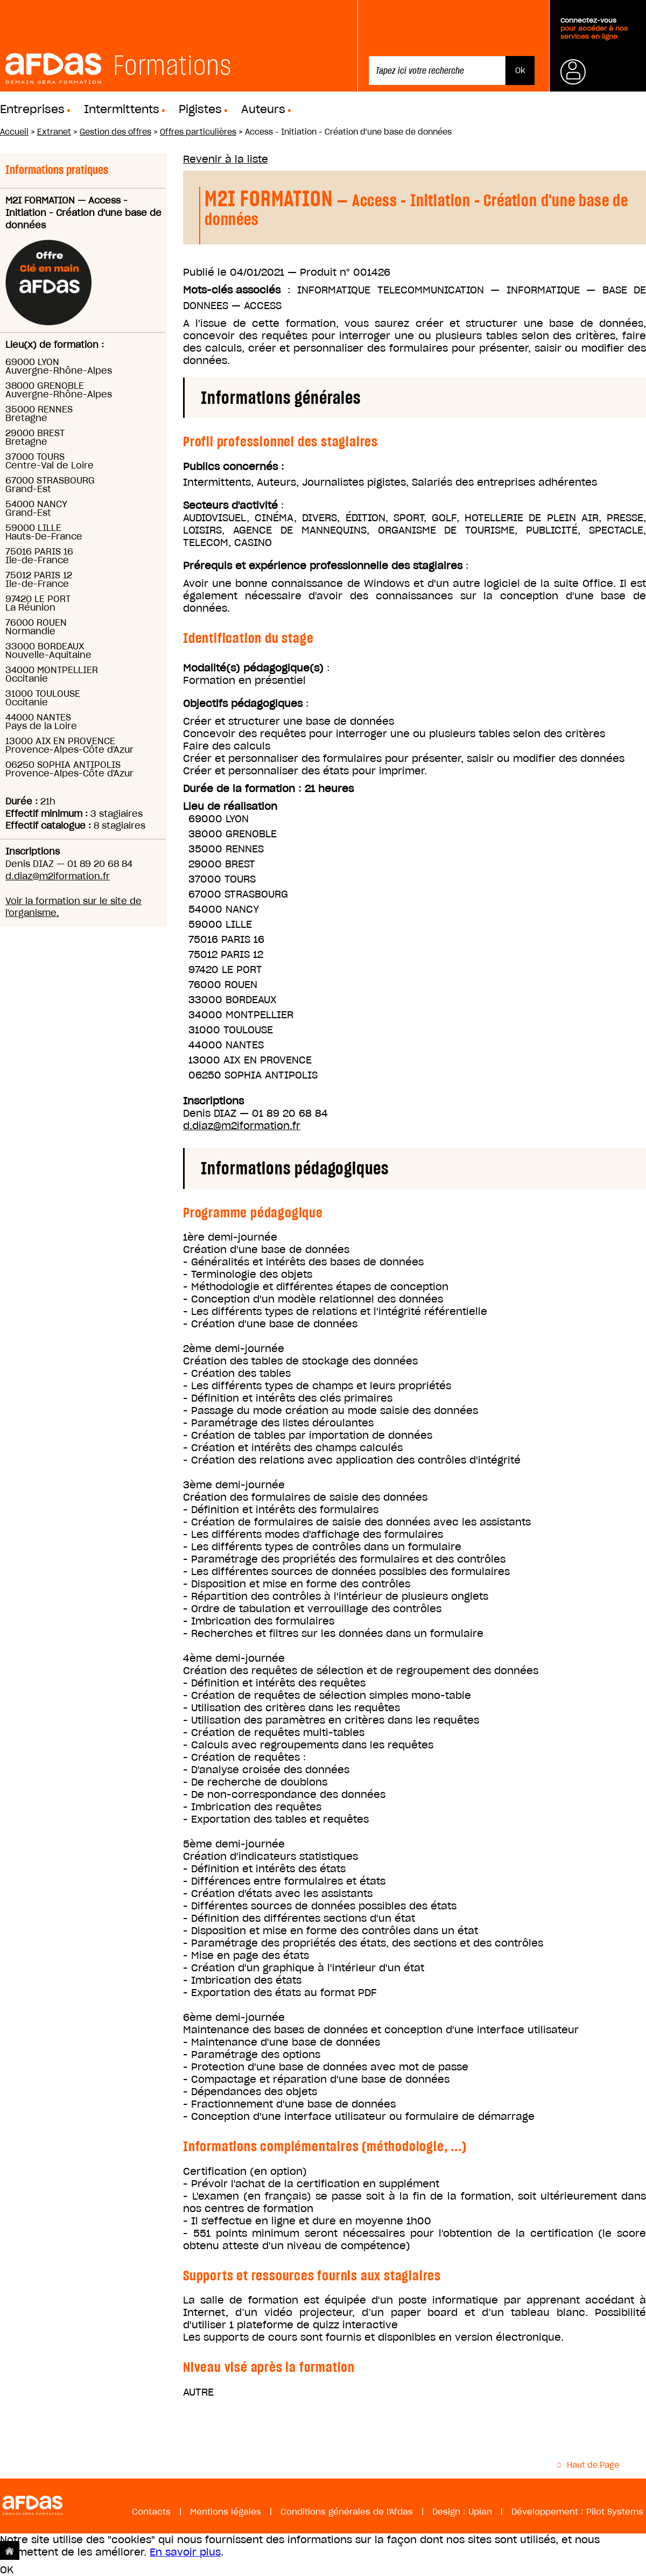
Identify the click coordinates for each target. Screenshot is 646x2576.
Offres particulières (198, 132)
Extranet (54, 132)
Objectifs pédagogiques (243, 703)
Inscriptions (213, 1101)
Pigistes (200, 109)
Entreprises (32, 109)
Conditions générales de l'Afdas (346, 2512)
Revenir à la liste (225, 159)
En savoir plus (185, 2552)
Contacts (151, 2512)
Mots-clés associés (231, 290)
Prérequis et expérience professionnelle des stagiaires (322, 565)
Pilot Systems (614, 2512)
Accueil (14, 132)
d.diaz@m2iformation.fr (57, 876)
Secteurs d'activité (230, 505)
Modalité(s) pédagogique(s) (253, 668)
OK (6, 2570)
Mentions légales (225, 2512)
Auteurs (263, 109)
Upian (480, 2512)
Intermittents (121, 109)
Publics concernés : (233, 466)
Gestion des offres (115, 132)
